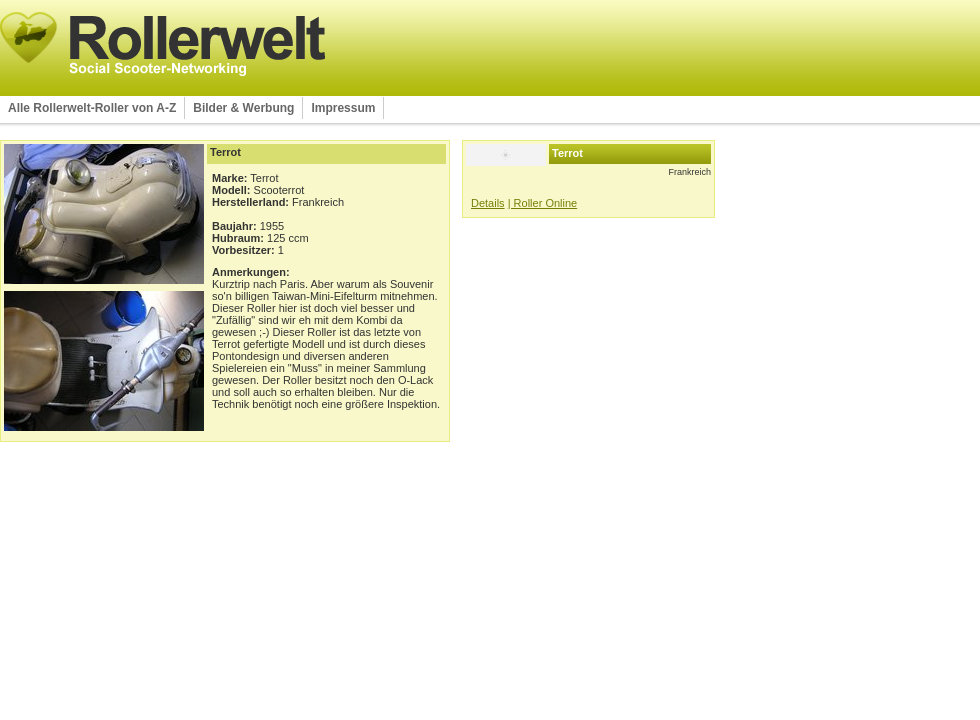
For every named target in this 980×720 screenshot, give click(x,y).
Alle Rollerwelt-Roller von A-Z (92, 108)
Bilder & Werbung (243, 108)
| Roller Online (543, 203)
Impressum (343, 108)
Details (488, 203)
